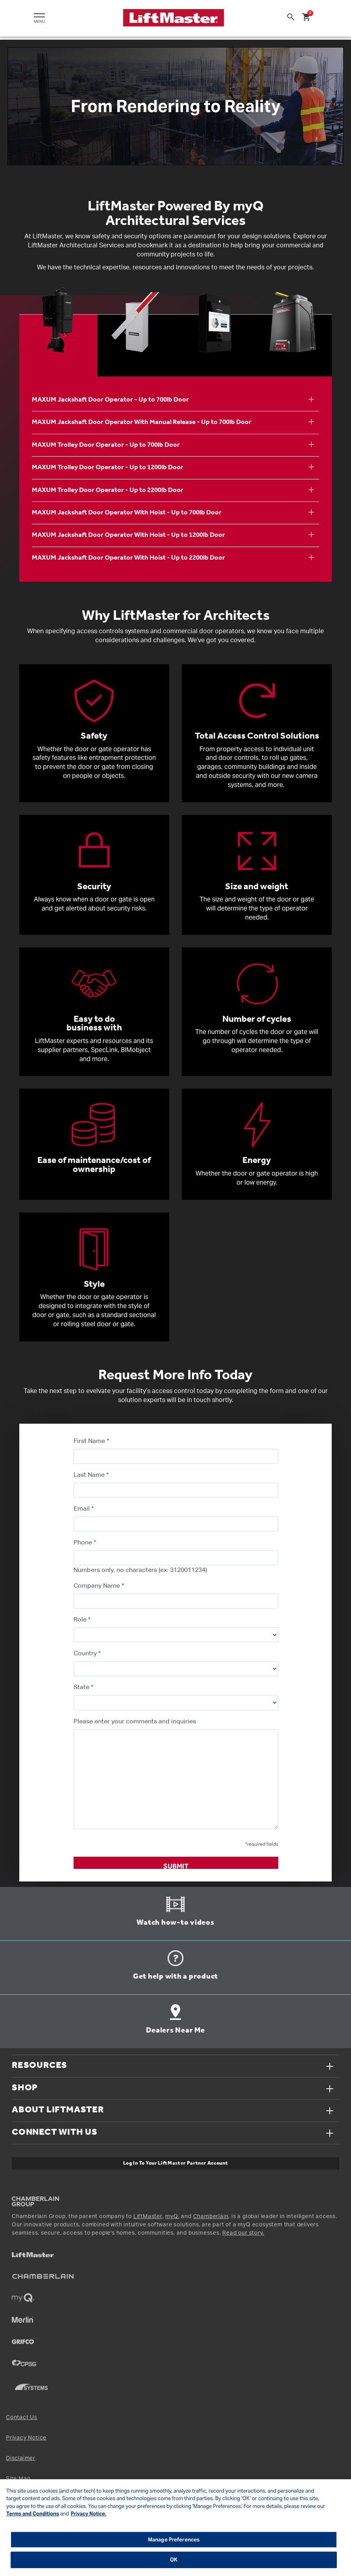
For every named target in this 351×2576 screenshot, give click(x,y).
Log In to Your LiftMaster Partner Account (175, 2163)
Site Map (18, 2478)
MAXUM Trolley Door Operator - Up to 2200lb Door (107, 490)
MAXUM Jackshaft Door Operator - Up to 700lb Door (110, 399)
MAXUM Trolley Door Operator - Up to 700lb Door (106, 445)
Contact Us (21, 2417)
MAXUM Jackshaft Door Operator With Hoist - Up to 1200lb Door (128, 535)
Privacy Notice (26, 2437)
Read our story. (243, 2233)
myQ (171, 2216)
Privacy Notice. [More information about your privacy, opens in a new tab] (88, 2513)
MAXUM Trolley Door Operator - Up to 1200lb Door (107, 467)
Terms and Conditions (32, 2513)
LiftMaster (148, 2216)
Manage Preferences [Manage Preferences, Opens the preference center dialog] (174, 2539)
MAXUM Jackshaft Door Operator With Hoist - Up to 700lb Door (127, 512)
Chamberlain (211, 2216)
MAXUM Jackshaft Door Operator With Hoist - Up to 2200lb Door (128, 557)
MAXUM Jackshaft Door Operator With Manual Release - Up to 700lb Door (141, 422)
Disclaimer (20, 2458)
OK (173, 2559)
